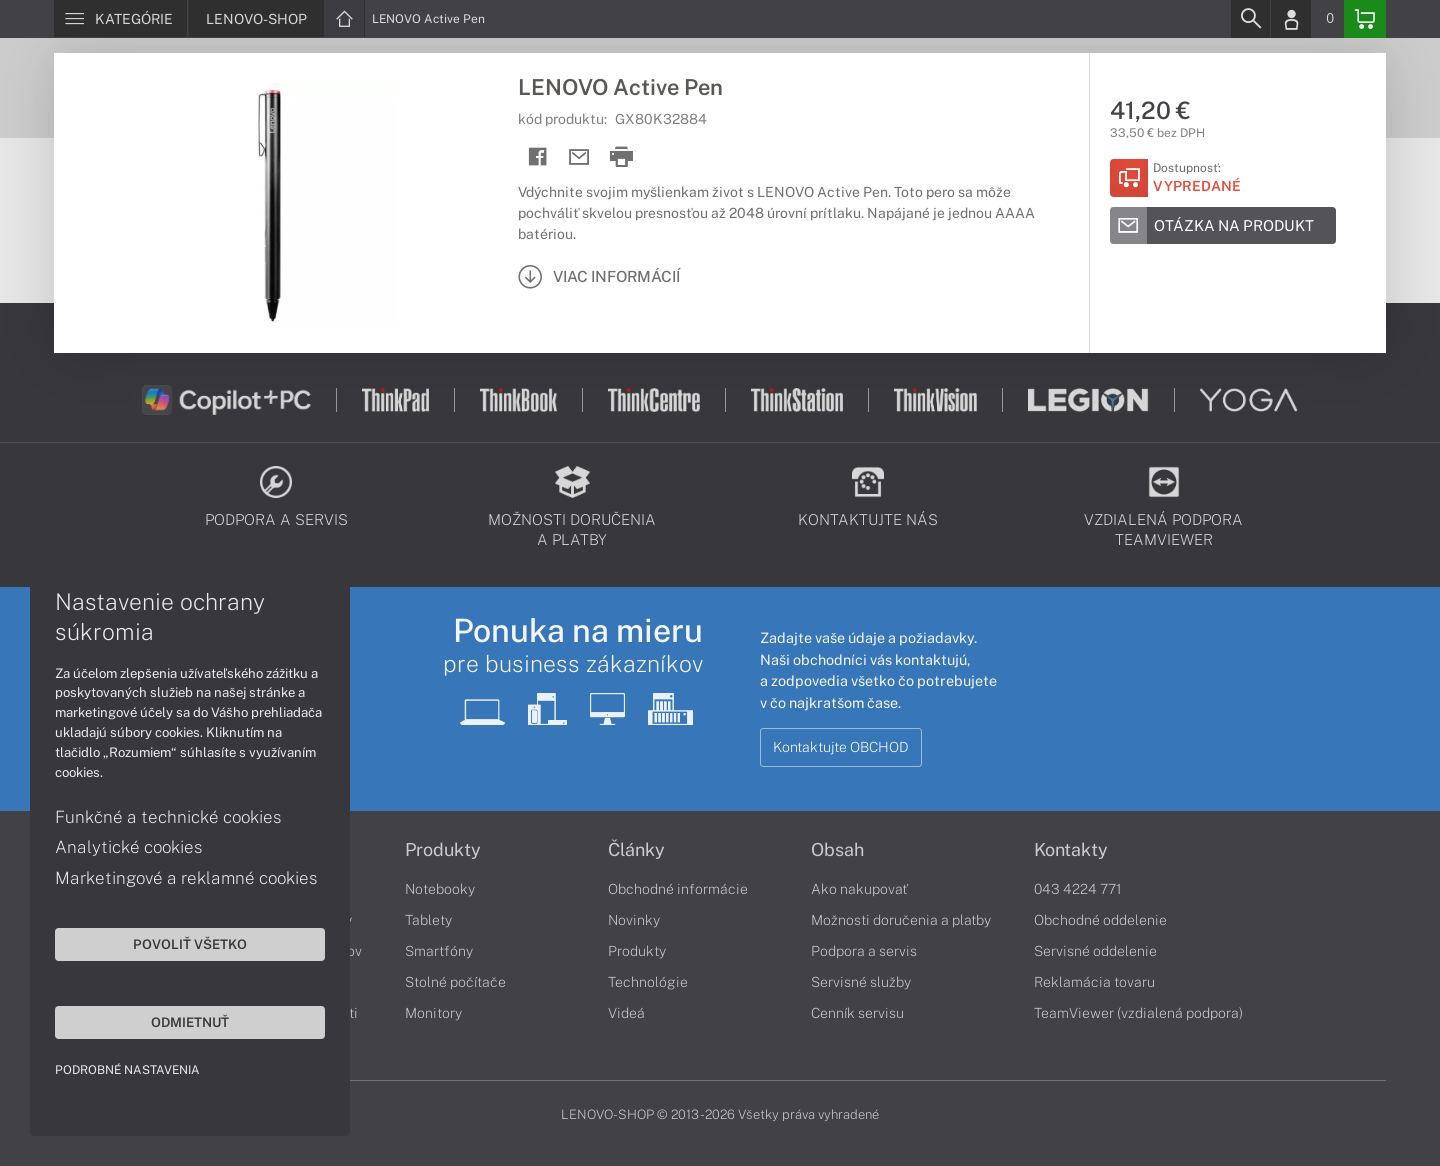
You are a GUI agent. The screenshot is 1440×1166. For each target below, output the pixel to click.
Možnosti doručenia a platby (901, 920)
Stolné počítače (455, 982)
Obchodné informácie (678, 889)
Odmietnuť (190, 1022)
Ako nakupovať (859, 889)
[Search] (1250, 19)
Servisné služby (861, 982)
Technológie (648, 982)
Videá (626, 1013)
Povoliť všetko (190, 944)
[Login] (1291, 19)
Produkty (443, 850)
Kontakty (1071, 850)
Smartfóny (439, 951)
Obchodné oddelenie (1100, 920)
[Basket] (1365, 19)
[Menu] (120, 19)
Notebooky (440, 889)
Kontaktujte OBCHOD (841, 747)
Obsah (837, 850)
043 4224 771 (1078, 889)
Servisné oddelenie (1095, 951)
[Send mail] (579, 157)
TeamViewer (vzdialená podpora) (1138, 1013)
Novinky (634, 920)
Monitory (433, 1013)
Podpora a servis (864, 951)
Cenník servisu (857, 1013)
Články (636, 850)
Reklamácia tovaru (1094, 982)
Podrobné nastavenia (127, 1070)
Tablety (428, 920)
